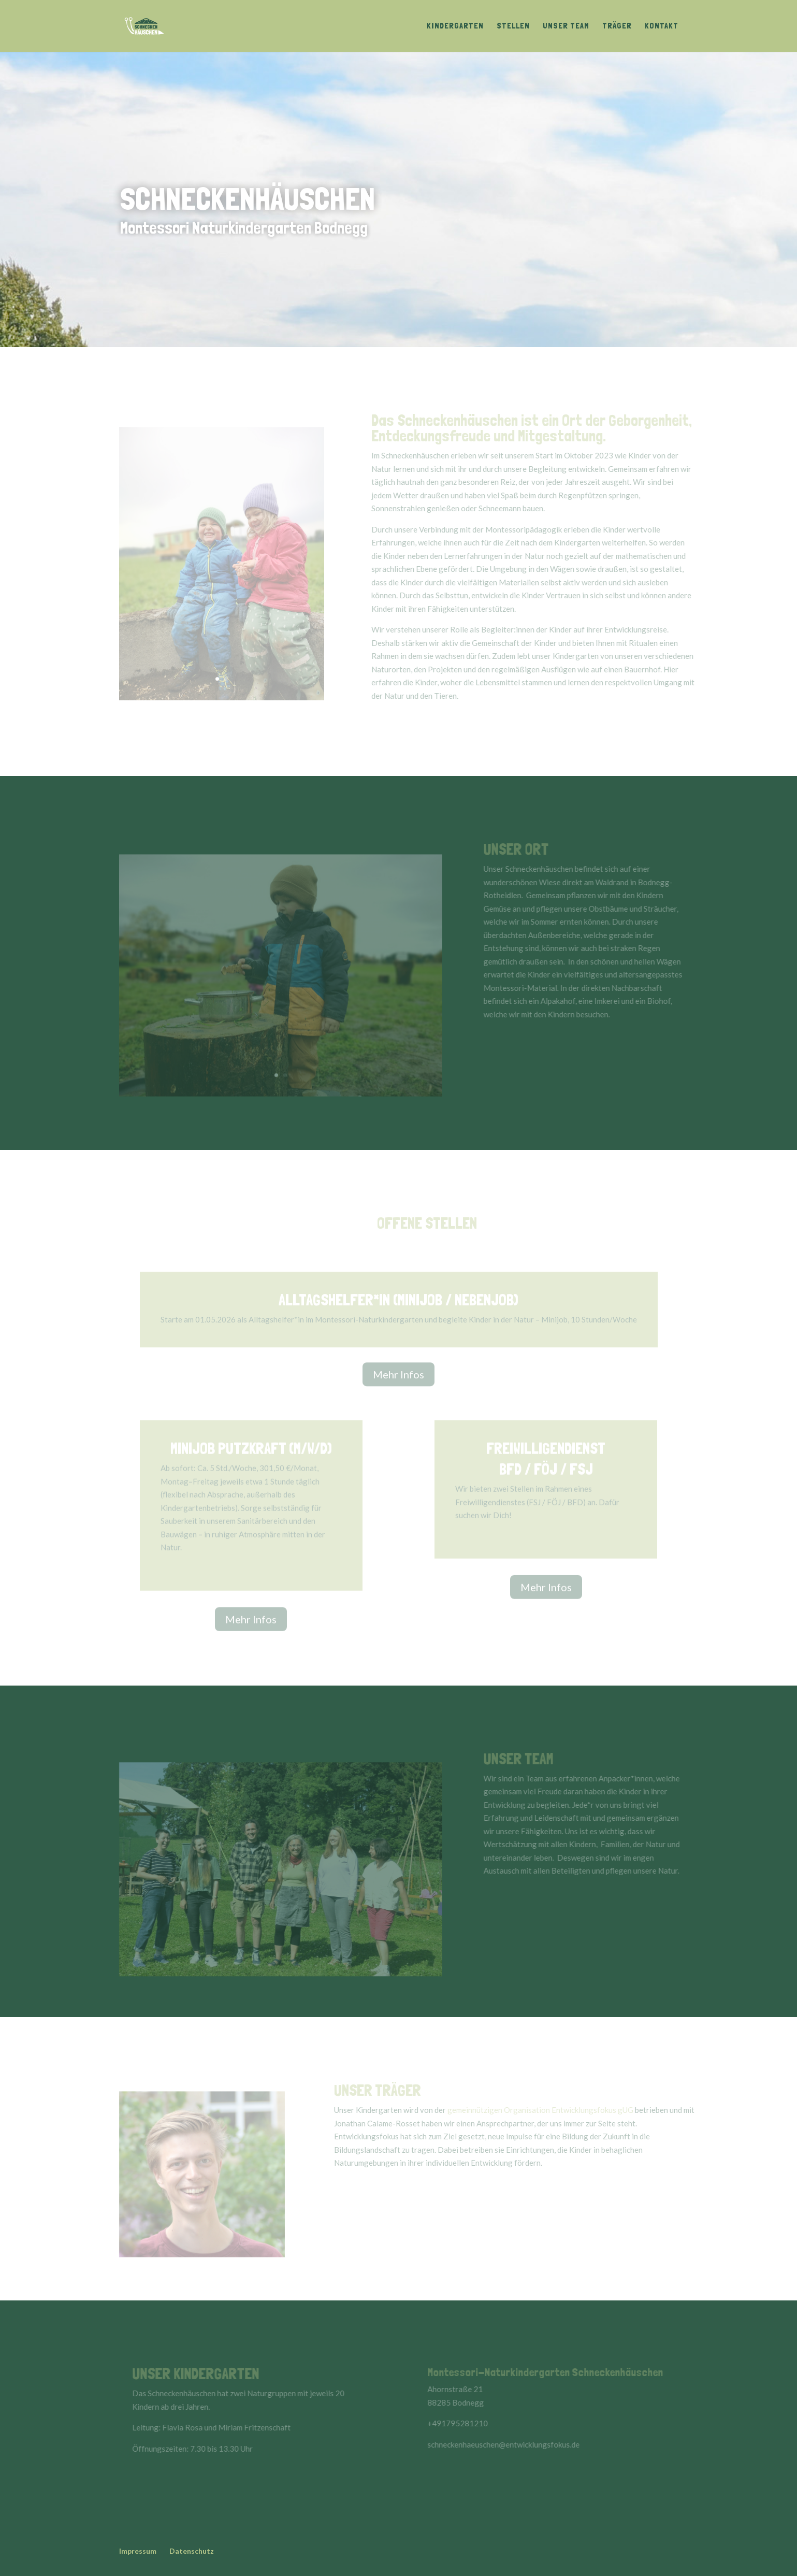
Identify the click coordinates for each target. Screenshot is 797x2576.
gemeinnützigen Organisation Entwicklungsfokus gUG (548, 2109)
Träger (617, 26)
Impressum (137, 2550)
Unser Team (566, 26)
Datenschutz (191, 2550)
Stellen (513, 26)
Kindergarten (455, 26)
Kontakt (661, 26)
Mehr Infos (398, 1377)
